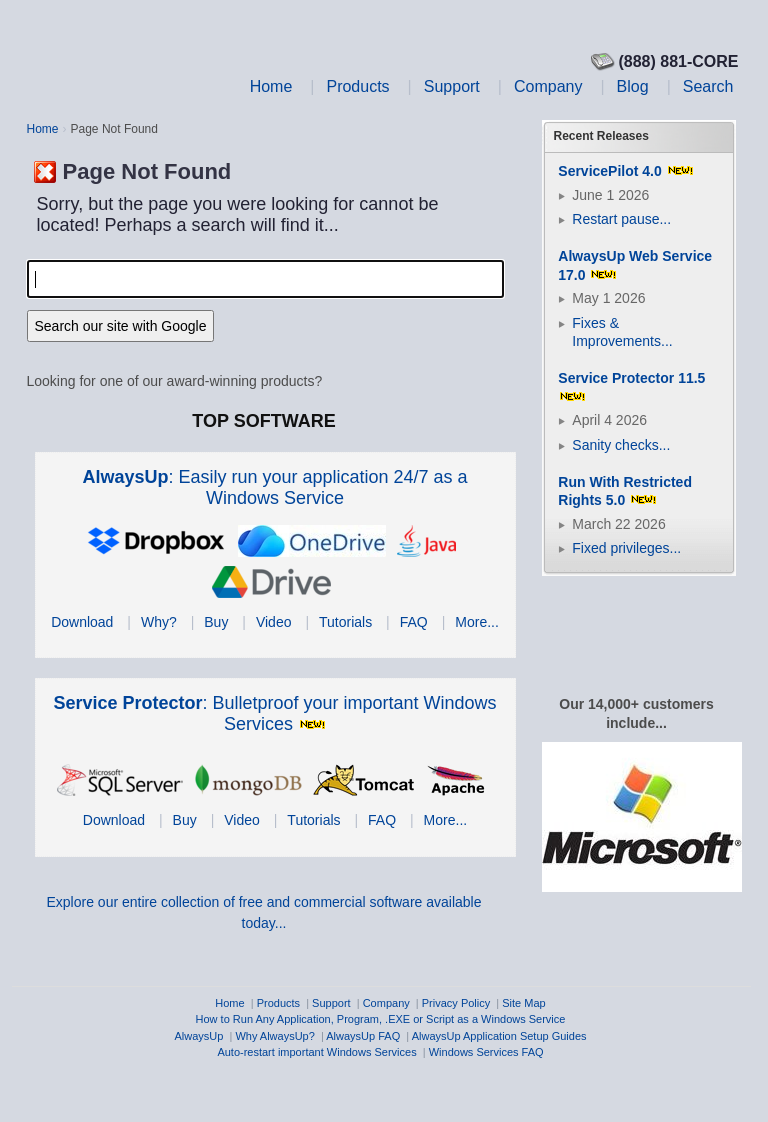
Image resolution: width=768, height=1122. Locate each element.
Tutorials (345, 622)
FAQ (414, 622)
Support (452, 86)
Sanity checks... (621, 445)
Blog (633, 86)
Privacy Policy (456, 1003)
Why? (159, 622)
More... (477, 622)
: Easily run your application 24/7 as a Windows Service (274, 487)
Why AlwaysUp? (274, 1036)
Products (357, 86)
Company (548, 86)
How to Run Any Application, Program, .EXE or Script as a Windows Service (381, 1019)
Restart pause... (621, 219)
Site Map (523, 1003)
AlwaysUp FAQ (363, 1036)
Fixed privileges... (626, 548)
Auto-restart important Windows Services (316, 1052)
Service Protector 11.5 (631, 378)
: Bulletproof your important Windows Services (274, 713)
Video (274, 622)
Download (82, 622)
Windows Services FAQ (486, 1052)
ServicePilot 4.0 (610, 171)
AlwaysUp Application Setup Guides (499, 1036)
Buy (216, 622)
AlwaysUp (198, 1036)
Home (271, 86)
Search (708, 86)
